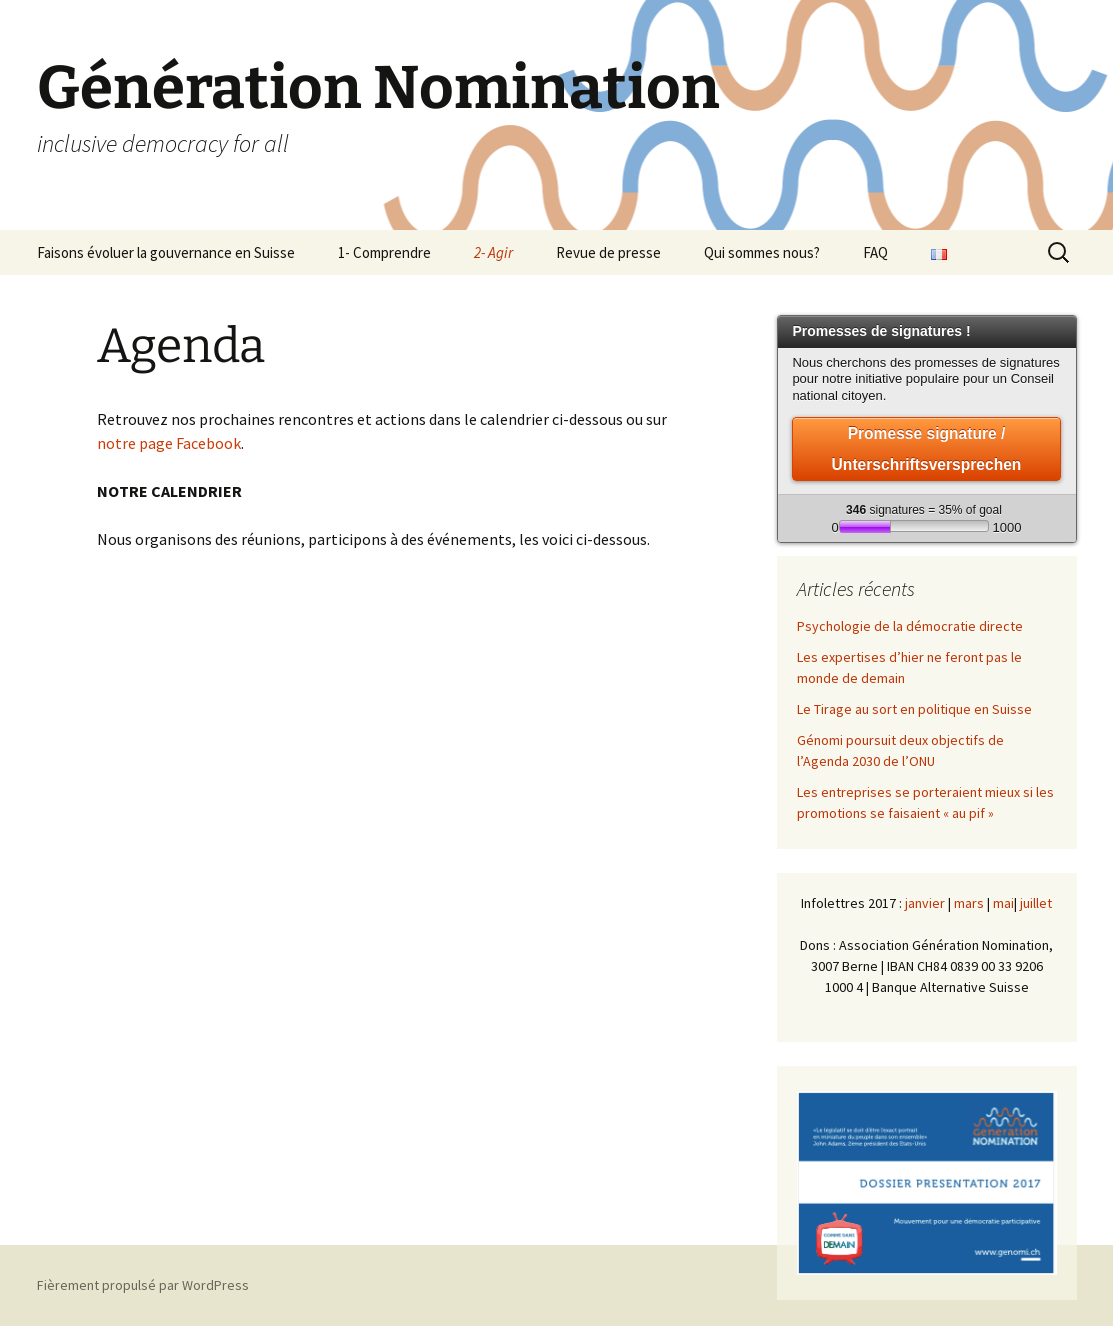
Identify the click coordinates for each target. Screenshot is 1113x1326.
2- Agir (493, 252)
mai (1003, 903)
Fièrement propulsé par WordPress (143, 1285)
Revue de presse (608, 252)
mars (969, 903)
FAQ (875, 252)
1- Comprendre (384, 252)
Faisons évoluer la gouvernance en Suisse (166, 252)
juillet (1036, 903)
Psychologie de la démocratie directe (910, 626)
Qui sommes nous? (762, 252)
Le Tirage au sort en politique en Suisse (914, 709)
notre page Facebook (169, 443)
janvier (925, 903)
